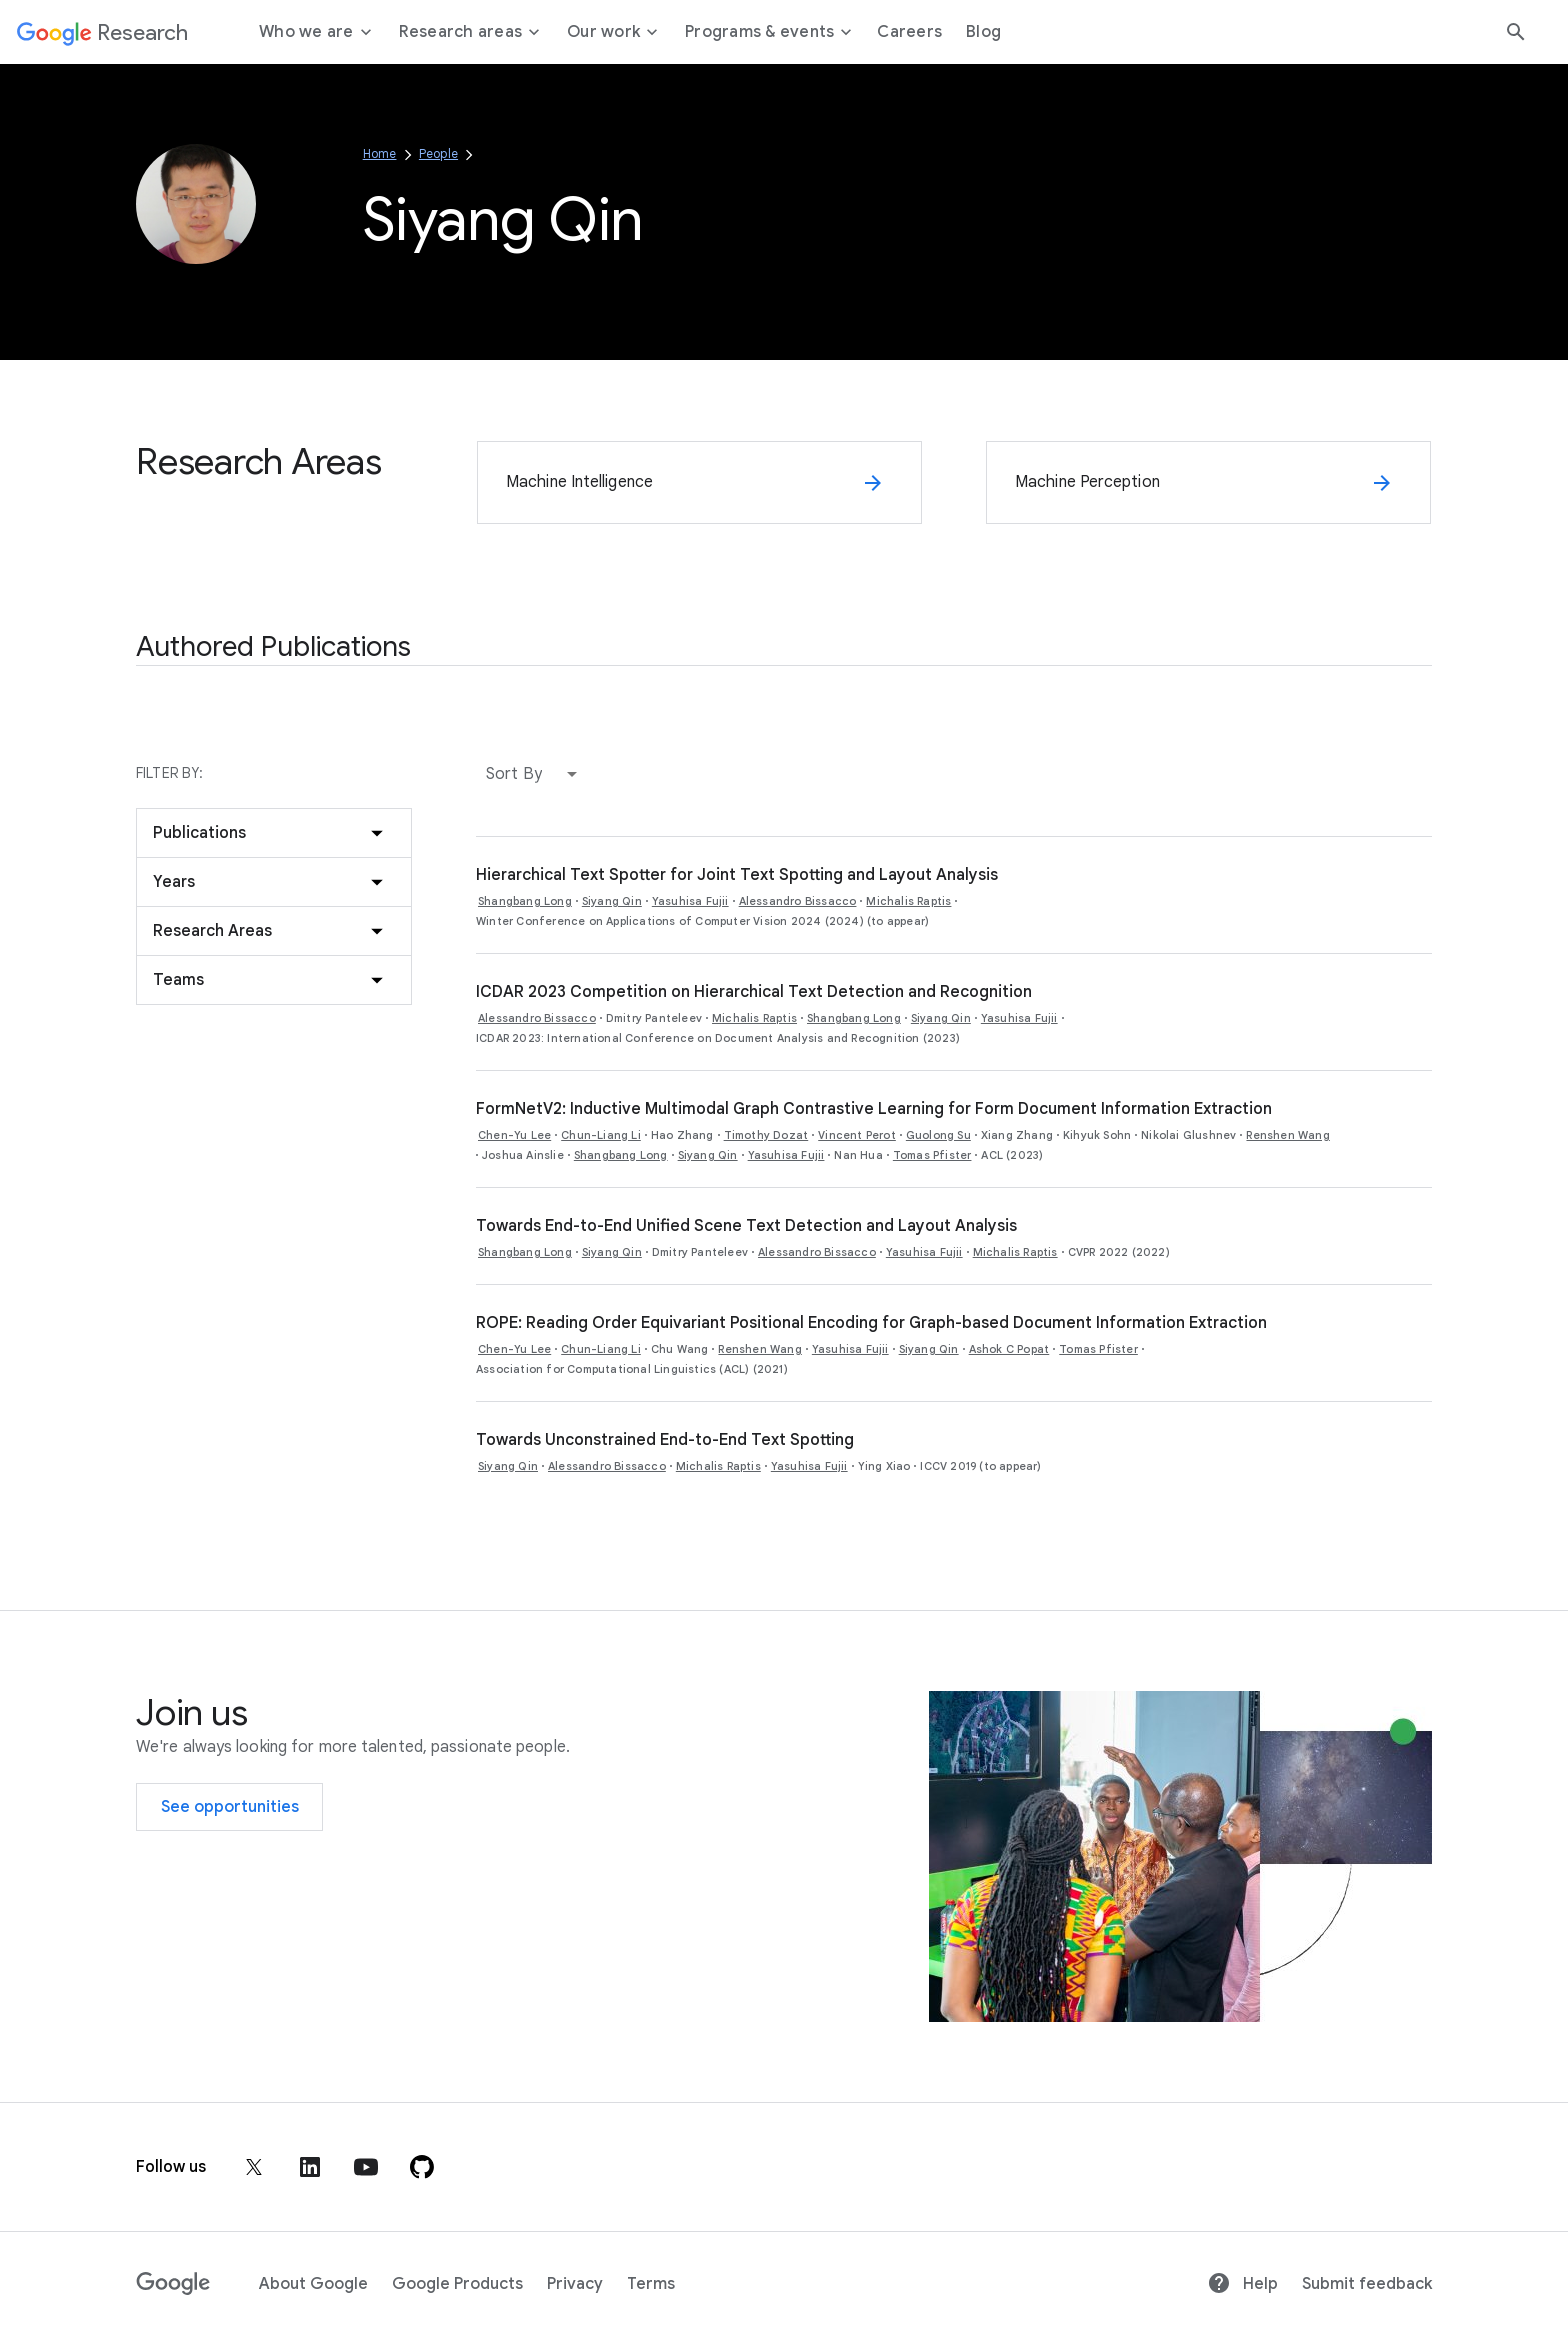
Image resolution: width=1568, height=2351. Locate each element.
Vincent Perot (857, 1135)
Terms (651, 2284)
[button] (536, 774)
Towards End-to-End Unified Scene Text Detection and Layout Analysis (746, 1226)
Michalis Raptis (908, 901)
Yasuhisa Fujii (690, 901)
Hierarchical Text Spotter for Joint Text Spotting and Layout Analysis (737, 875)
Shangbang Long (525, 901)
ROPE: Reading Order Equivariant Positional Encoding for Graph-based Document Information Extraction (871, 1323)
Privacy (575, 2284)
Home (380, 153)
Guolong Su (938, 1135)
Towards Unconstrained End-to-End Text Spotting (665, 1440)
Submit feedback (1367, 2284)
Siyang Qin (612, 901)
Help (1242, 2284)
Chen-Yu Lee (514, 1135)
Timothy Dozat (766, 1135)
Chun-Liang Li (601, 1135)
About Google (313, 2284)
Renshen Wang (1287, 1135)
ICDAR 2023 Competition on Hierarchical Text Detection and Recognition (754, 992)
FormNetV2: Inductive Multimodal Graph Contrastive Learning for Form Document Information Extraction (874, 1109)
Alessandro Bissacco (798, 901)
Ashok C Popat (1009, 1349)
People (438, 153)
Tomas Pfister (932, 1155)
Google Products (457, 2284)
